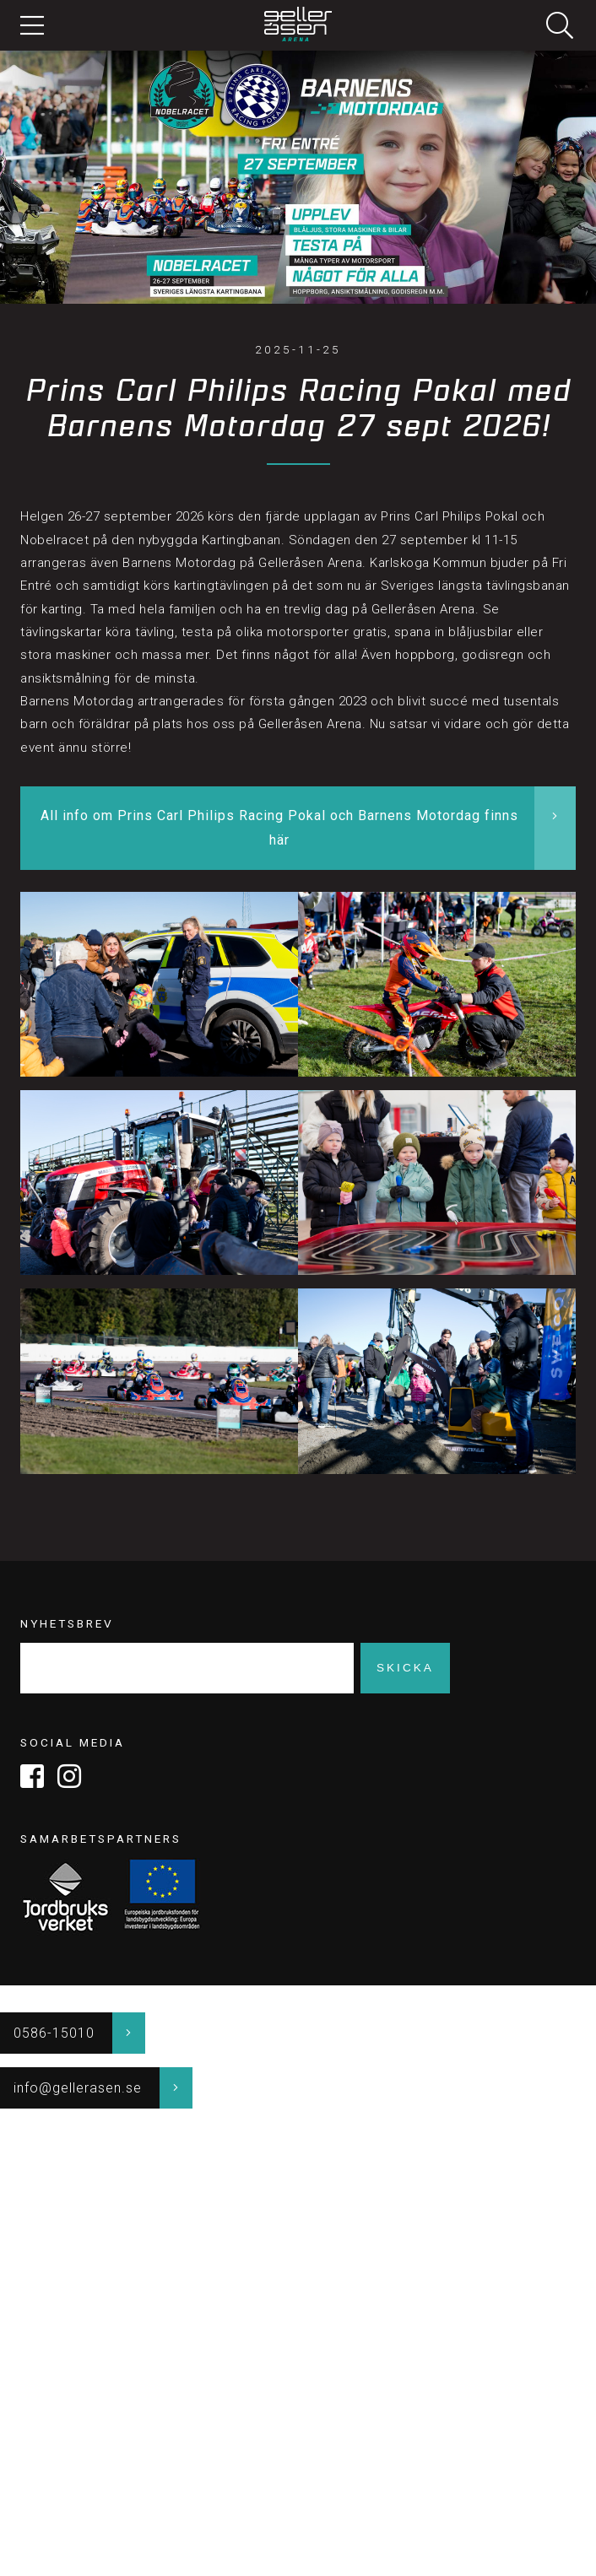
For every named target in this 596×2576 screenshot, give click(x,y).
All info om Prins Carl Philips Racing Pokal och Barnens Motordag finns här (279, 827)
